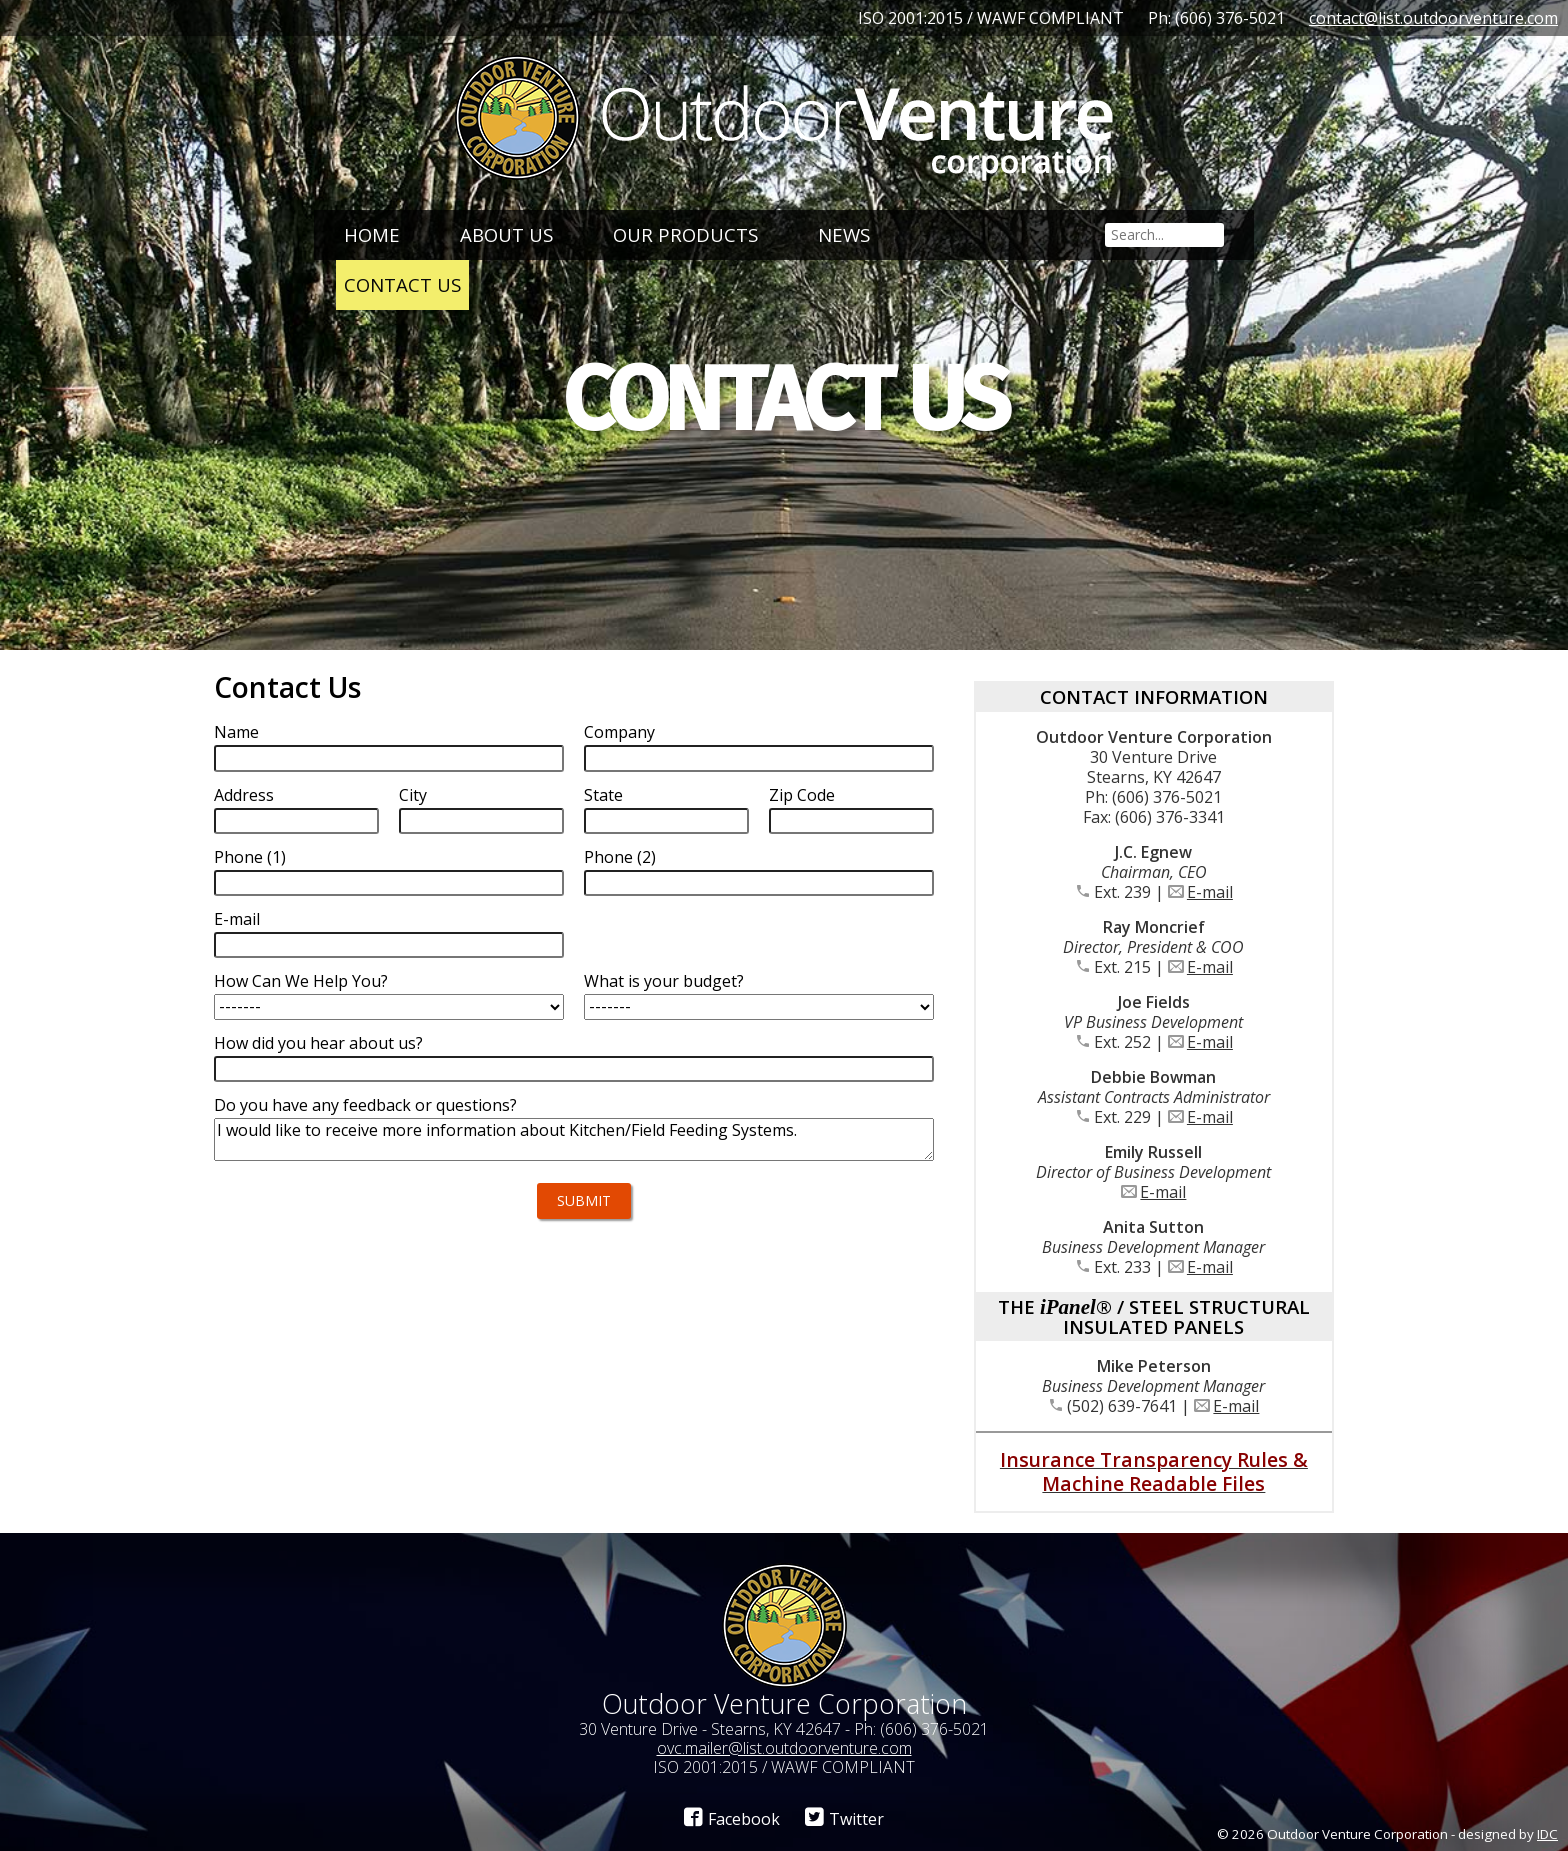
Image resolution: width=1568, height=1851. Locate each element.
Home (372, 234)
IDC (1547, 1834)
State (603, 795)
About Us (506, 234)
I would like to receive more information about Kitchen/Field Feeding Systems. (574, 1139)
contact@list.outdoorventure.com (1433, 18)
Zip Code (802, 795)
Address (244, 795)
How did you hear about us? (318, 1043)
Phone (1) (250, 857)
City (413, 795)
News (844, 234)
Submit (584, 1200)
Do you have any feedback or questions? (365, 1105)
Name (236, 732)
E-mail (237, 919)
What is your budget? (664, 981)
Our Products (685, 234)
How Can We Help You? (301, 981)
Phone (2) (620, 857)
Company (619, 732)
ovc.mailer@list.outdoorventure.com (784, 1748)
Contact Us (402, 284)
